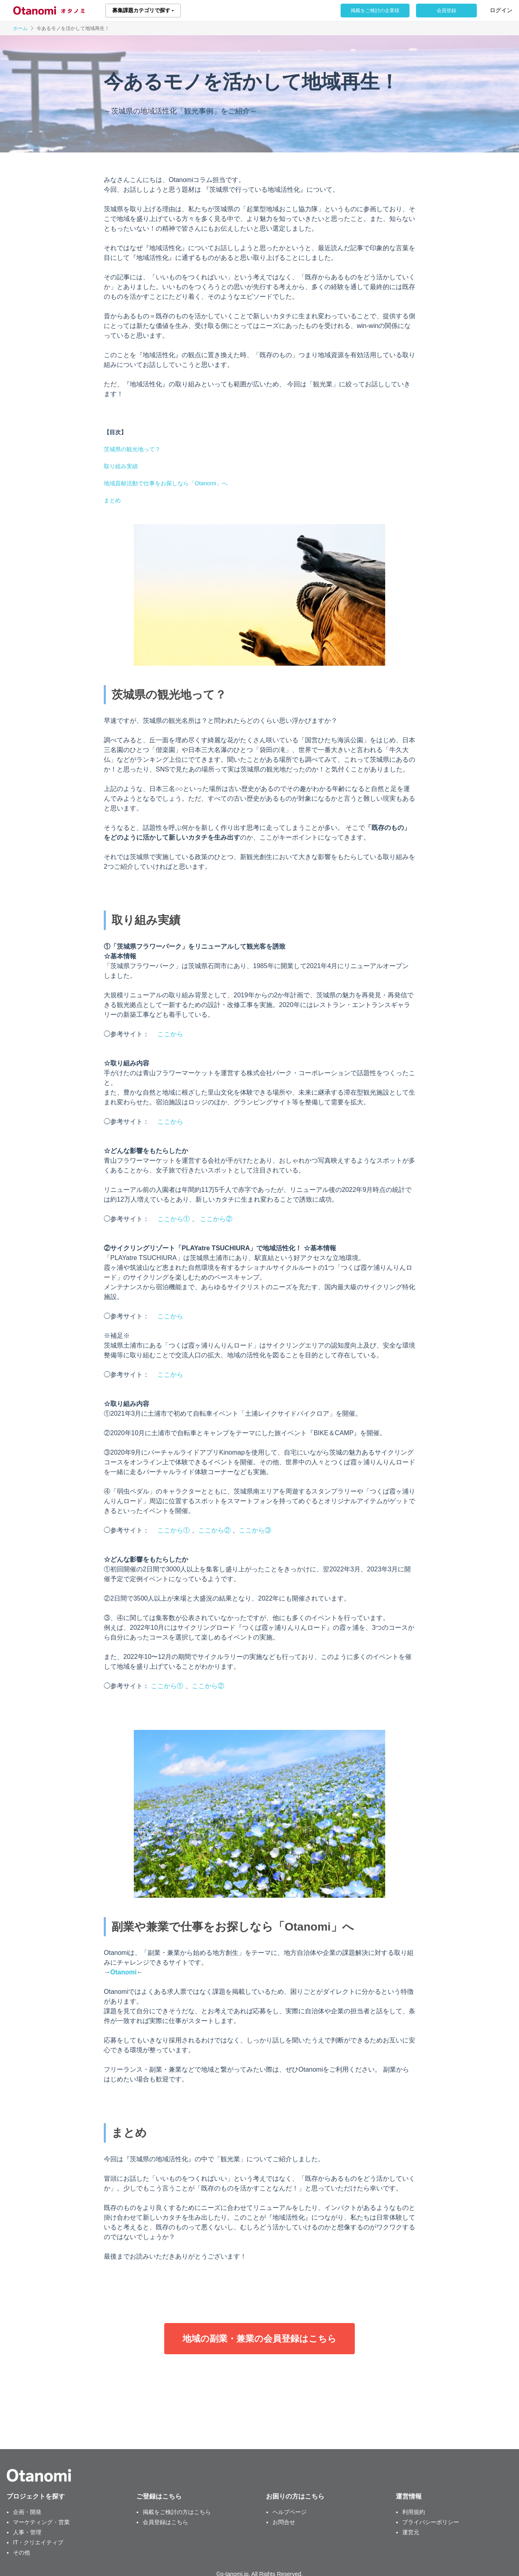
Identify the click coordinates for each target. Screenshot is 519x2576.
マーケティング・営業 (41, 2522)
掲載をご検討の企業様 (375, 10)
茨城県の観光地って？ (132, 449)
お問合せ (283, 2522)
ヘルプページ (289, 2512)
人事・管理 (27, 2532)
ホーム (20, 28)
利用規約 (413, 2512)
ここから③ (255, 1530)
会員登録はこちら (165, 2522)
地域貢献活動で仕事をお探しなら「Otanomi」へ (165, 483)
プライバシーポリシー (430, 2522)
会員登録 (446, 10)
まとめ (112, 500)
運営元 (410, 2532)
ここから (170, 1034)
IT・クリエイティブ (38, 2542)
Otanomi (123, 1972)
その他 (21, 2552)
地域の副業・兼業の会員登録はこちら (259, 2339)
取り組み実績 (121, 466)
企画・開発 (27, 2512)
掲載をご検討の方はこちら (177, 2512)
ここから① (174, 1218)
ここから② (216, 1218)
